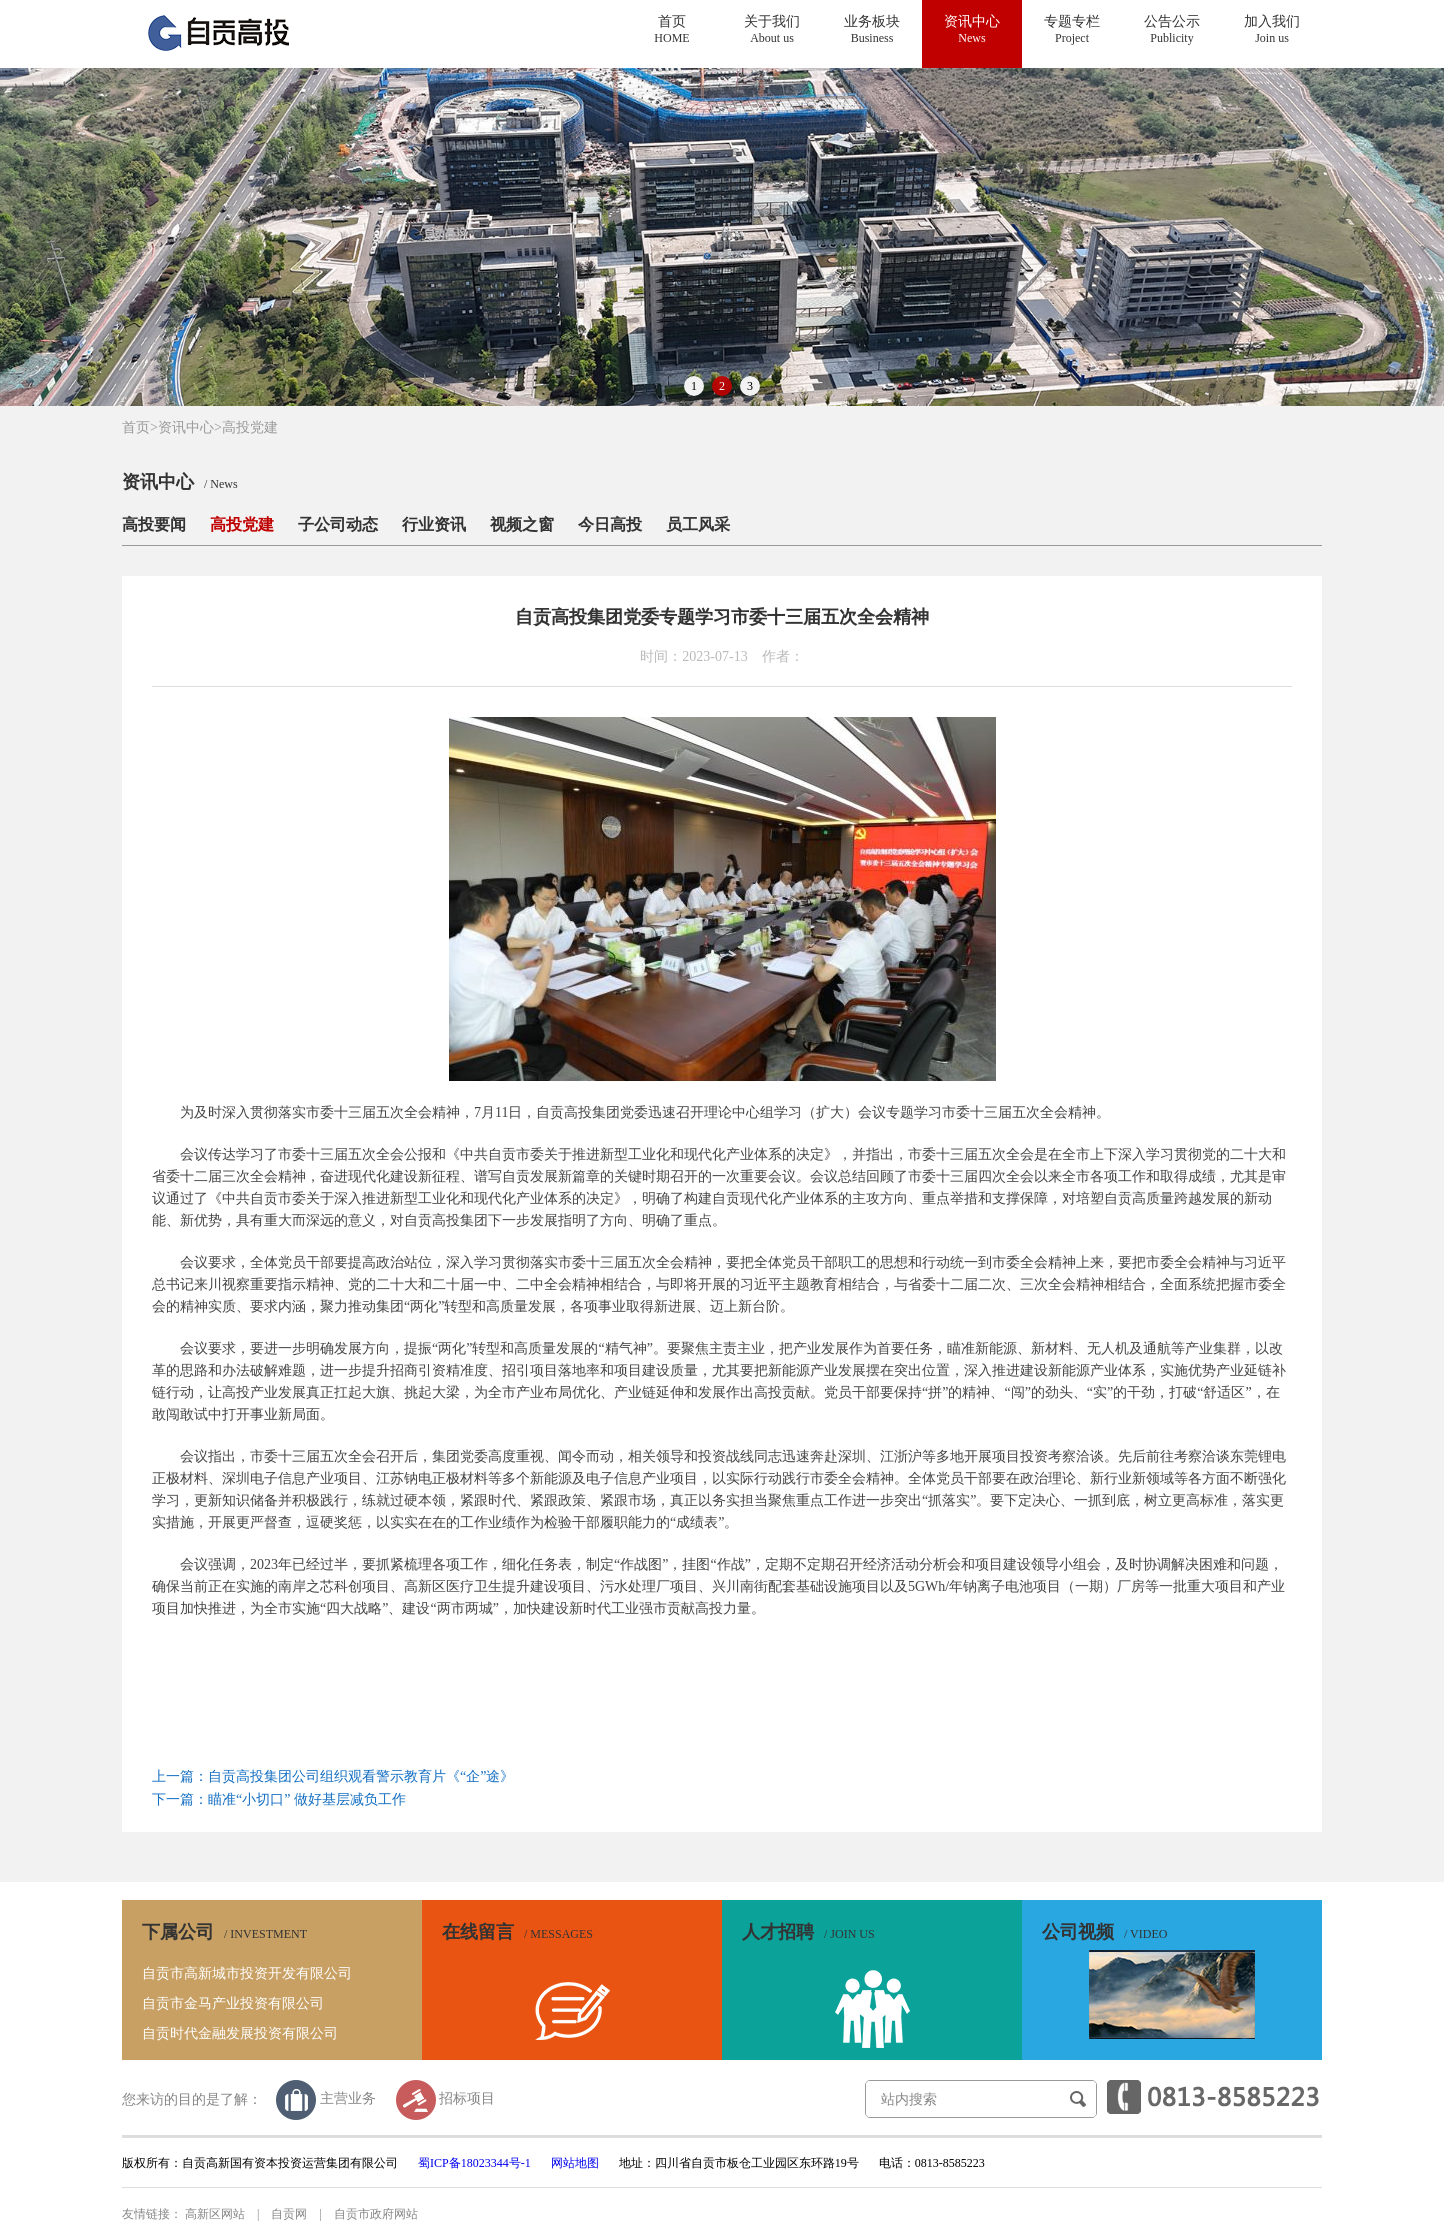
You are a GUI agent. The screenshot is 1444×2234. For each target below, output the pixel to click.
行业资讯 (434, 524)
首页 (140, 427)
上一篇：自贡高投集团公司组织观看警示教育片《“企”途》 (333, 1777)
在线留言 (517, 1931)
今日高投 (610, 524)
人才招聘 (808, 1931)
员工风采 (698, 524)
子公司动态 (338, 524)
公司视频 (1104, 1931)
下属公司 (224, 1931)
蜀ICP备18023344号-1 (474, 2163)
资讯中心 (186, 427)
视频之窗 (522, 524)
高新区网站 (215, 2214)
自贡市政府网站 (376, 2214)
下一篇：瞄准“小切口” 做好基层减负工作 (279, 1799)
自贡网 (289, 2214)
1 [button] (694, 386)
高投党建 (250, 427)
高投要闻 (154, 524)
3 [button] (750, 386)
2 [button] (722, 386)
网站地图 (575, 2163)
